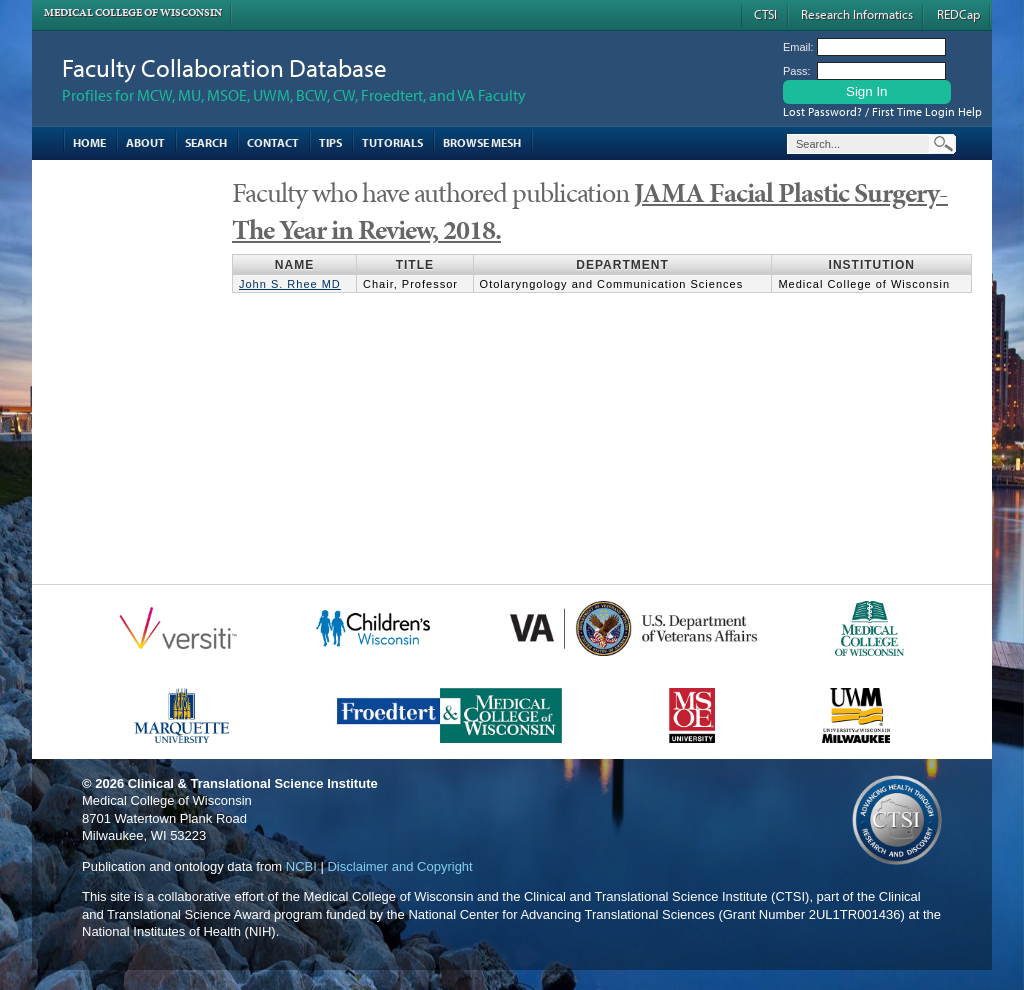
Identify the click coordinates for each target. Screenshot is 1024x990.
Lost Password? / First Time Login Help (882, 111)
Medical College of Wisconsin (133, 12)
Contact (273, 142)
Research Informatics (857, 14)
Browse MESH (482, 142)
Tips (330, 142)
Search (206, 142)
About (145, 142)
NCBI (301, 866)
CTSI (765, 14)
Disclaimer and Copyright (399, 866)
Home (89, 142)
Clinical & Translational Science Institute (253, 783)
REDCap (958, 14)
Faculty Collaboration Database (224, 67)
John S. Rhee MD (290, 284)
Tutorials (392, 142)
